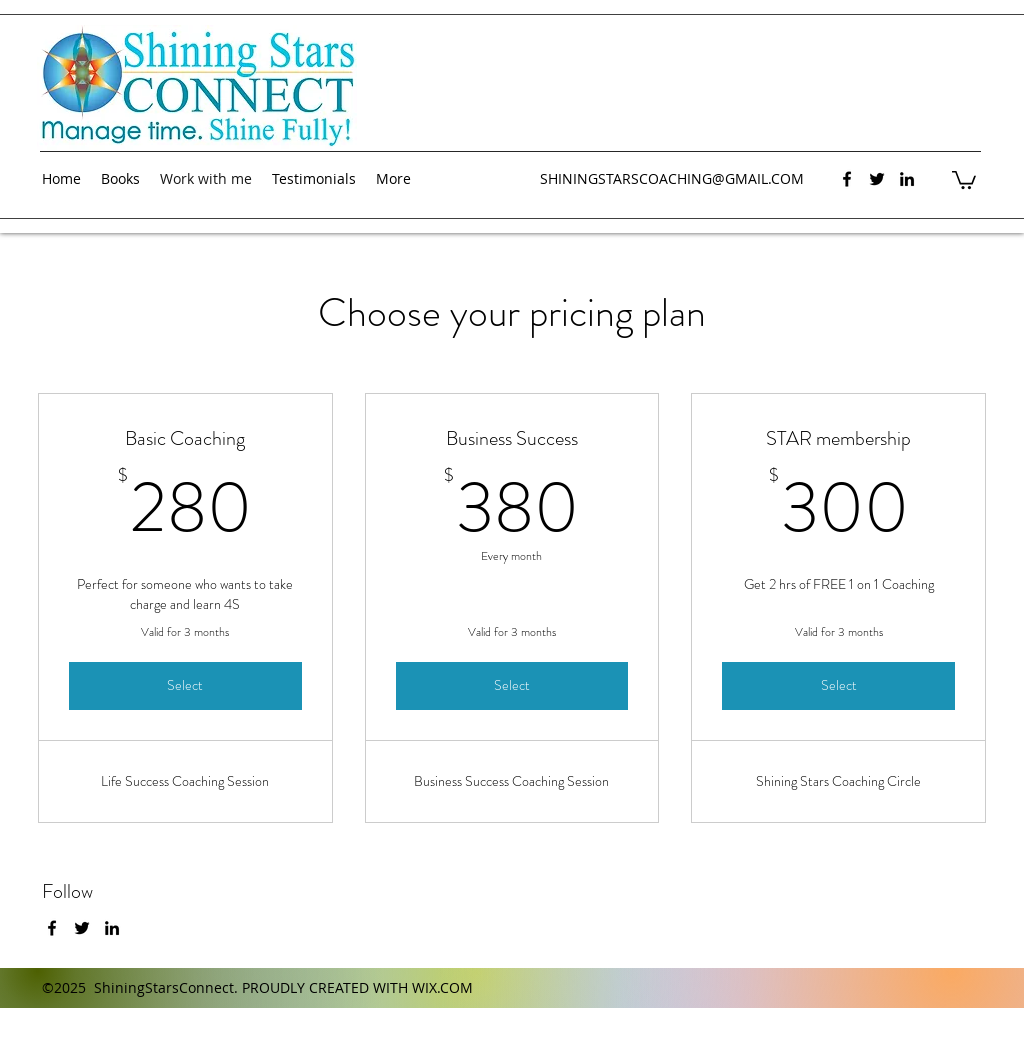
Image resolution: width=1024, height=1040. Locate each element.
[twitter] (877, 179)
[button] (964, 179)
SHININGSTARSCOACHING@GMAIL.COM (672, 178)
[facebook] (847, 179)
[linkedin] (907, 179)
